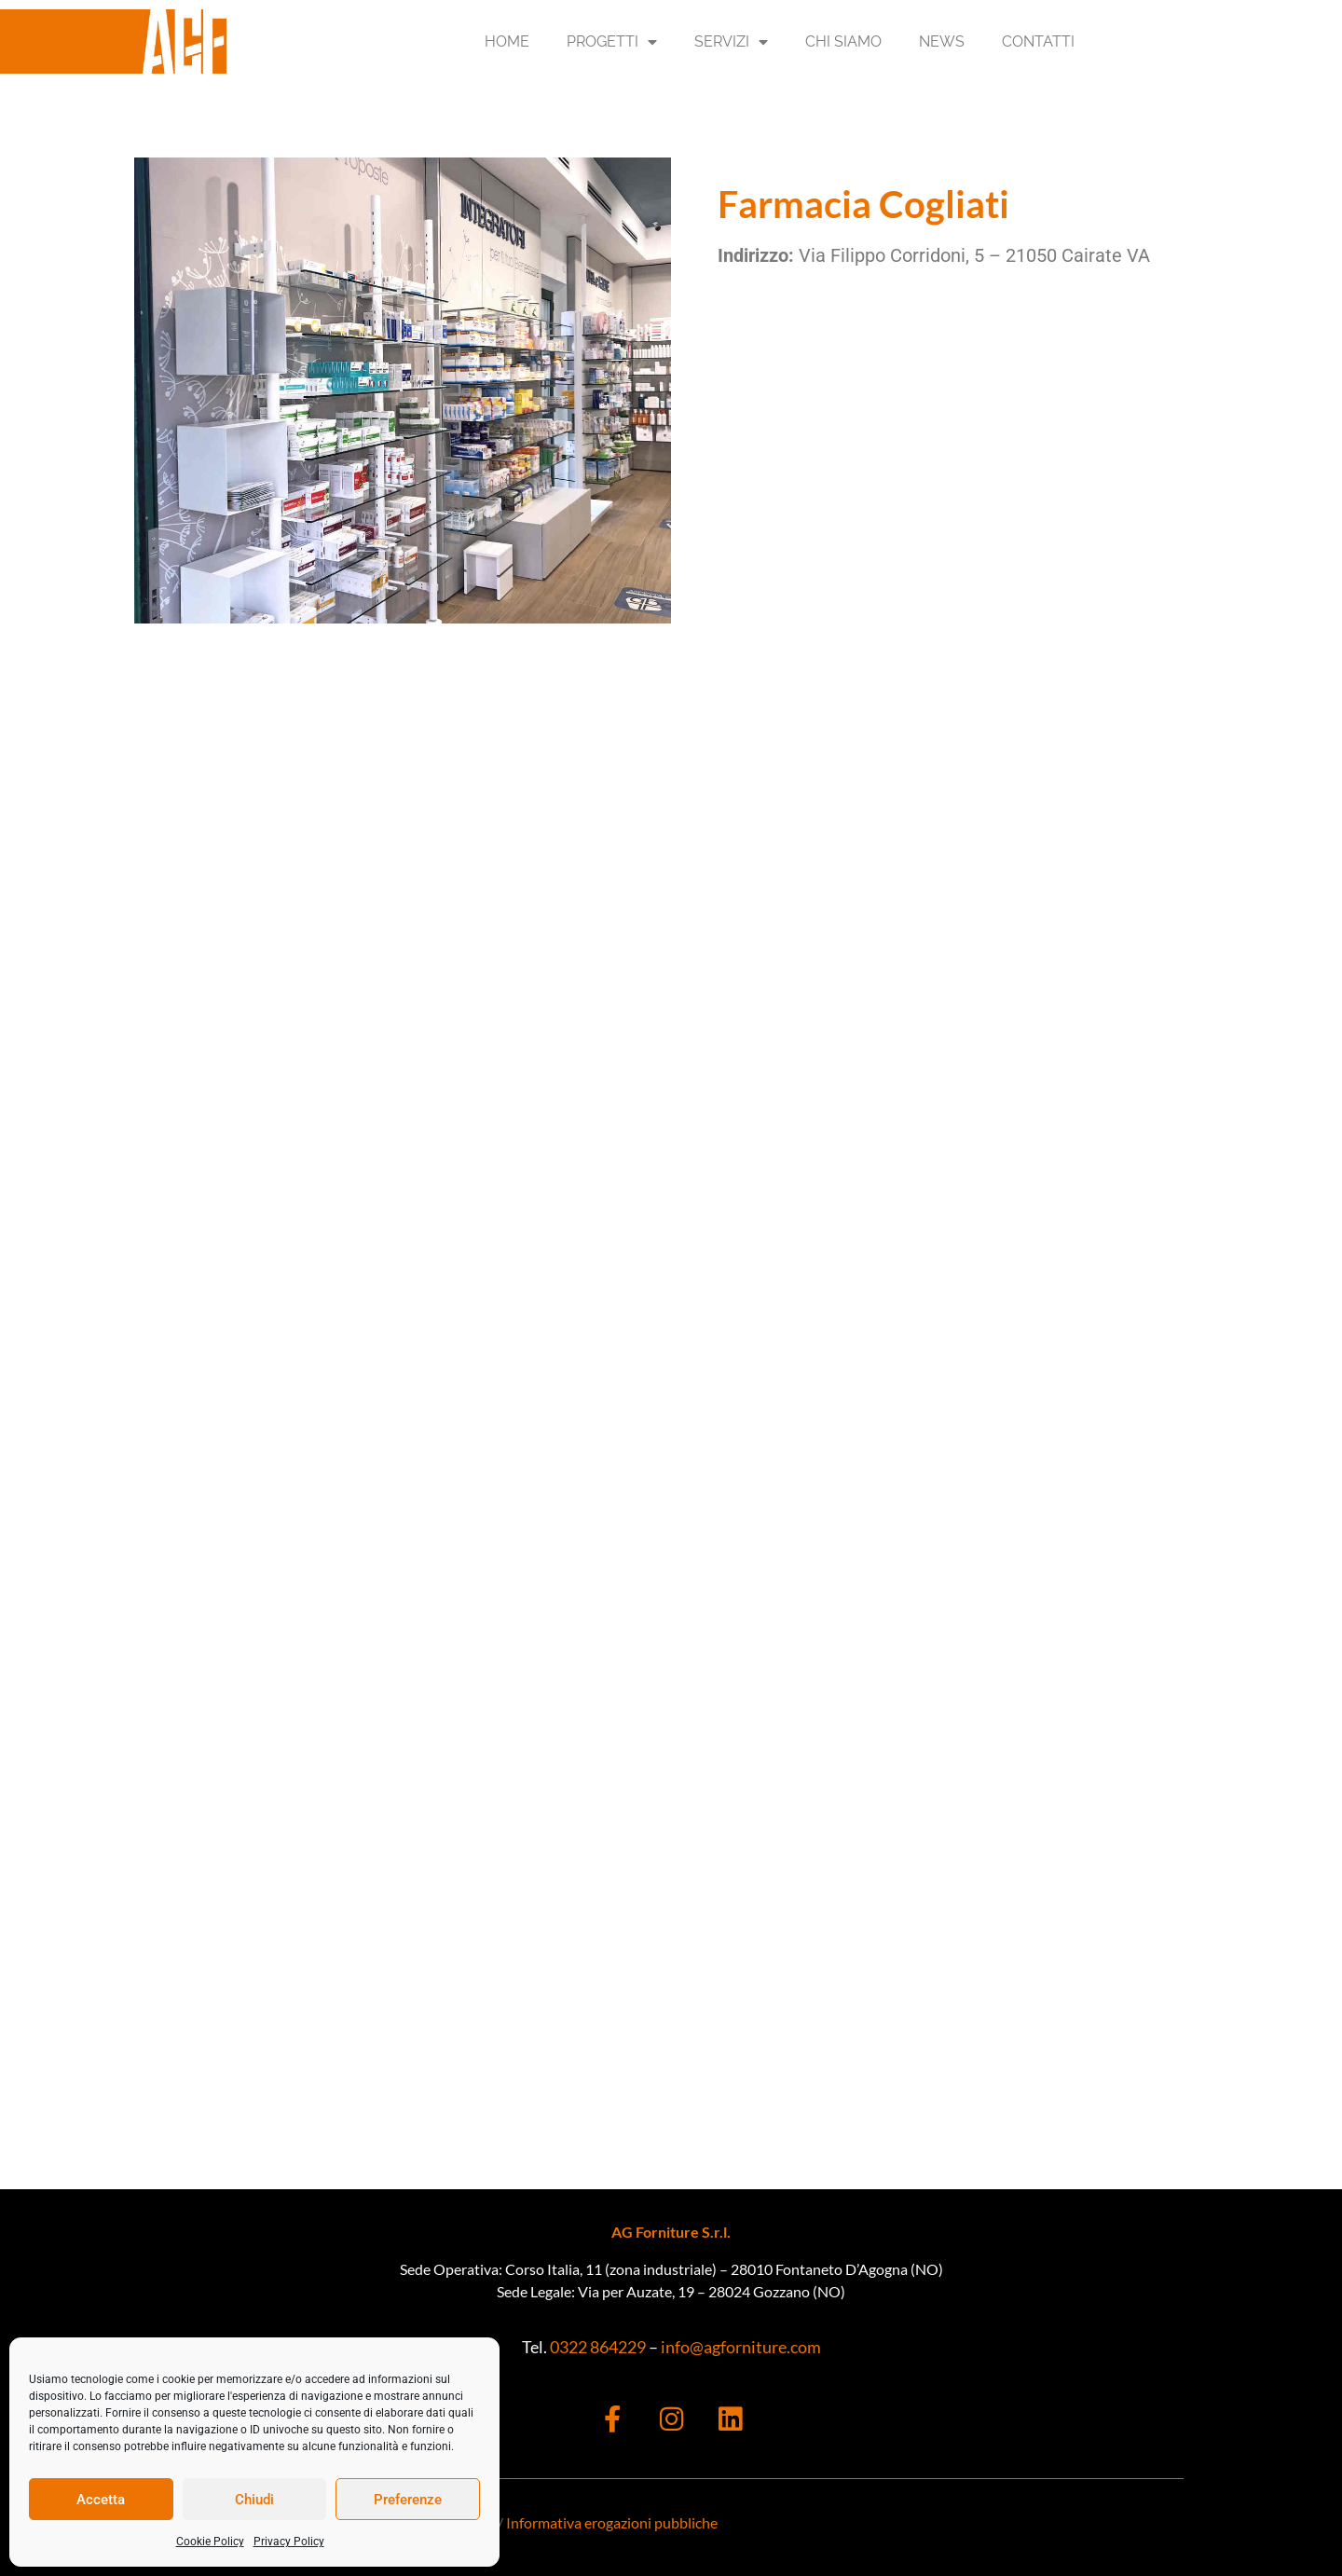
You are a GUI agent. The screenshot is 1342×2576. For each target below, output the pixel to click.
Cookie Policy (210, 2541)
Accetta (100, 2499)
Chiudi (254, 2499)
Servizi (731, 42)
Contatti (1038, 41)
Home (507, 41)
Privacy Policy (288, 2541)
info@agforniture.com (741, 2346)
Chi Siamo (843, 41)
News (942, 41)
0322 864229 (596, 2346)
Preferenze (408, 2499)
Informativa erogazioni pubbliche (612, 2522)
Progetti (612, 42)
